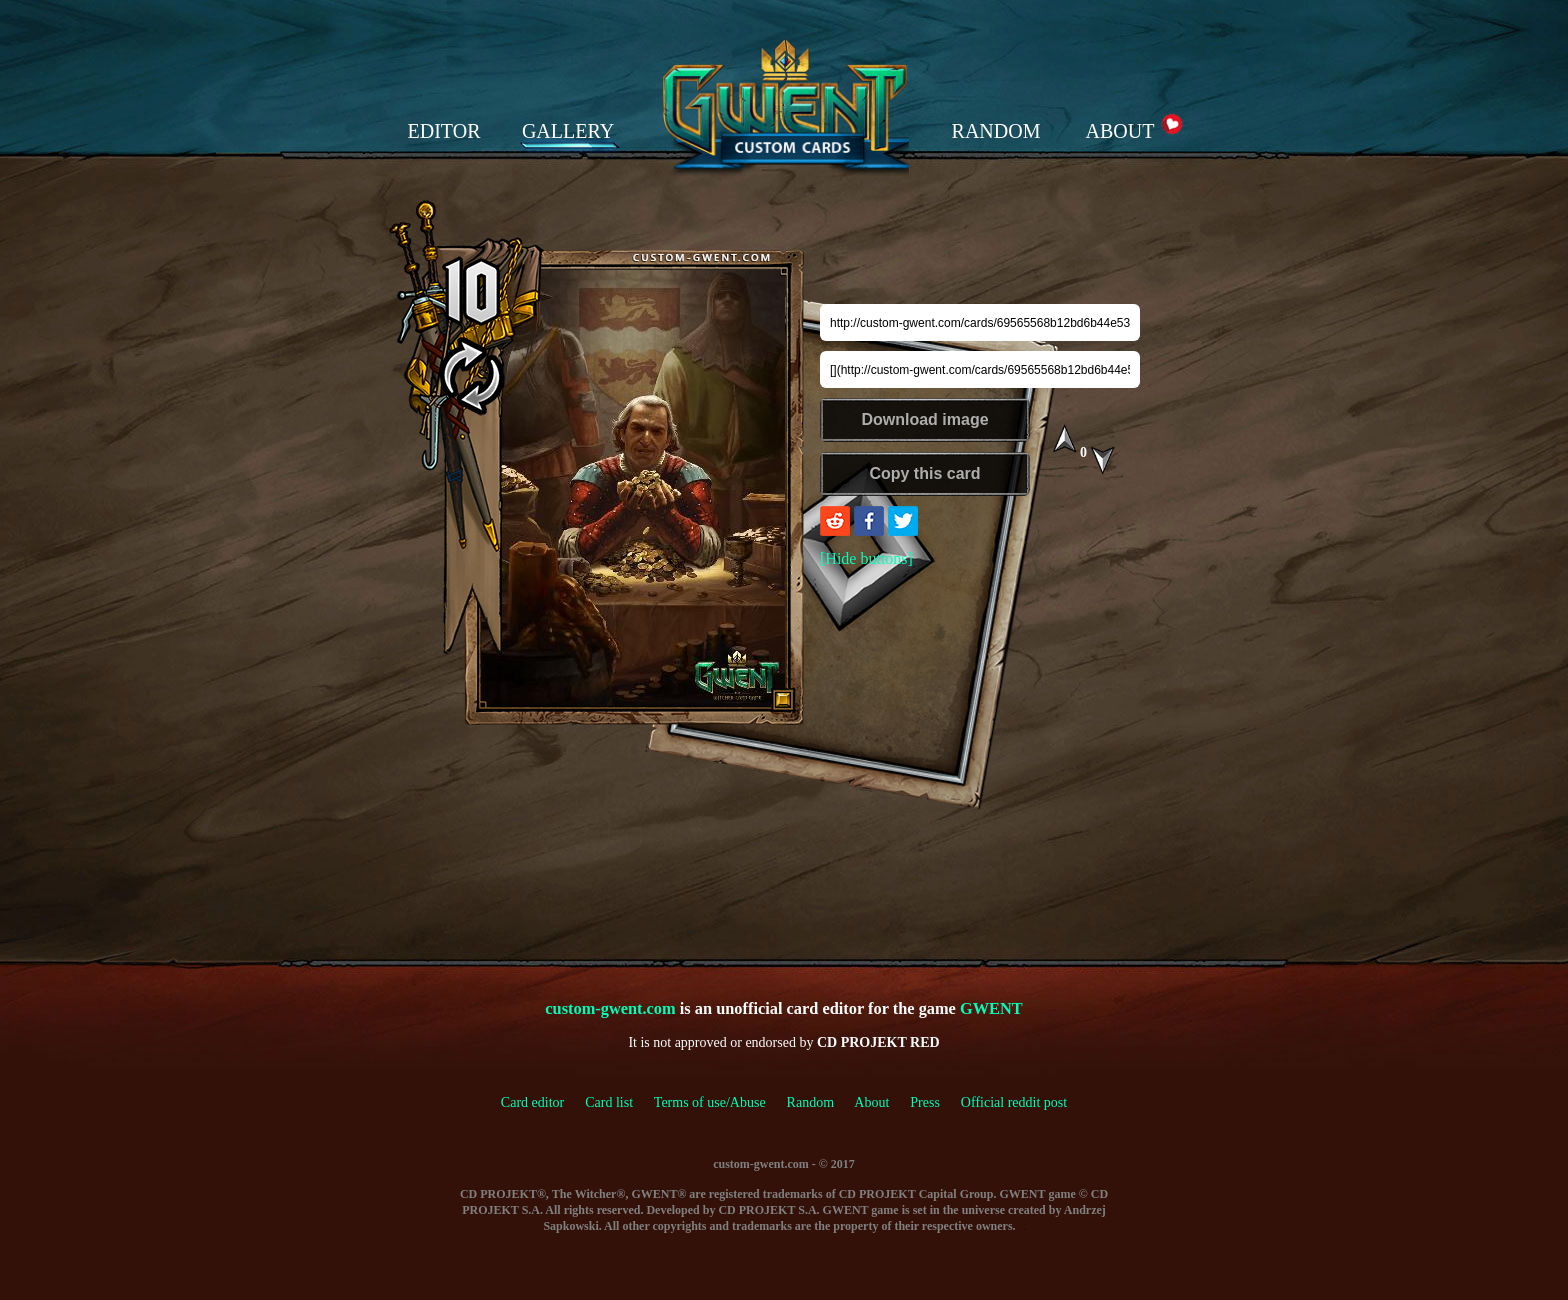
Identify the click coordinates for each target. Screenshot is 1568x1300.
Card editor (532, 1102)
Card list (609, 1102)
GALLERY (568, 131)
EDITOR (444, 131)
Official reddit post (1014, 1102)
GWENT (991, 1008)
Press (925, 1102)
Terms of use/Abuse (720, 1102)
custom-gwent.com (610, 1008)
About (871, 1102)
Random (810, 1102)
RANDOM (996, 131)
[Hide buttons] (866, 558)
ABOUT (1120, 131)
